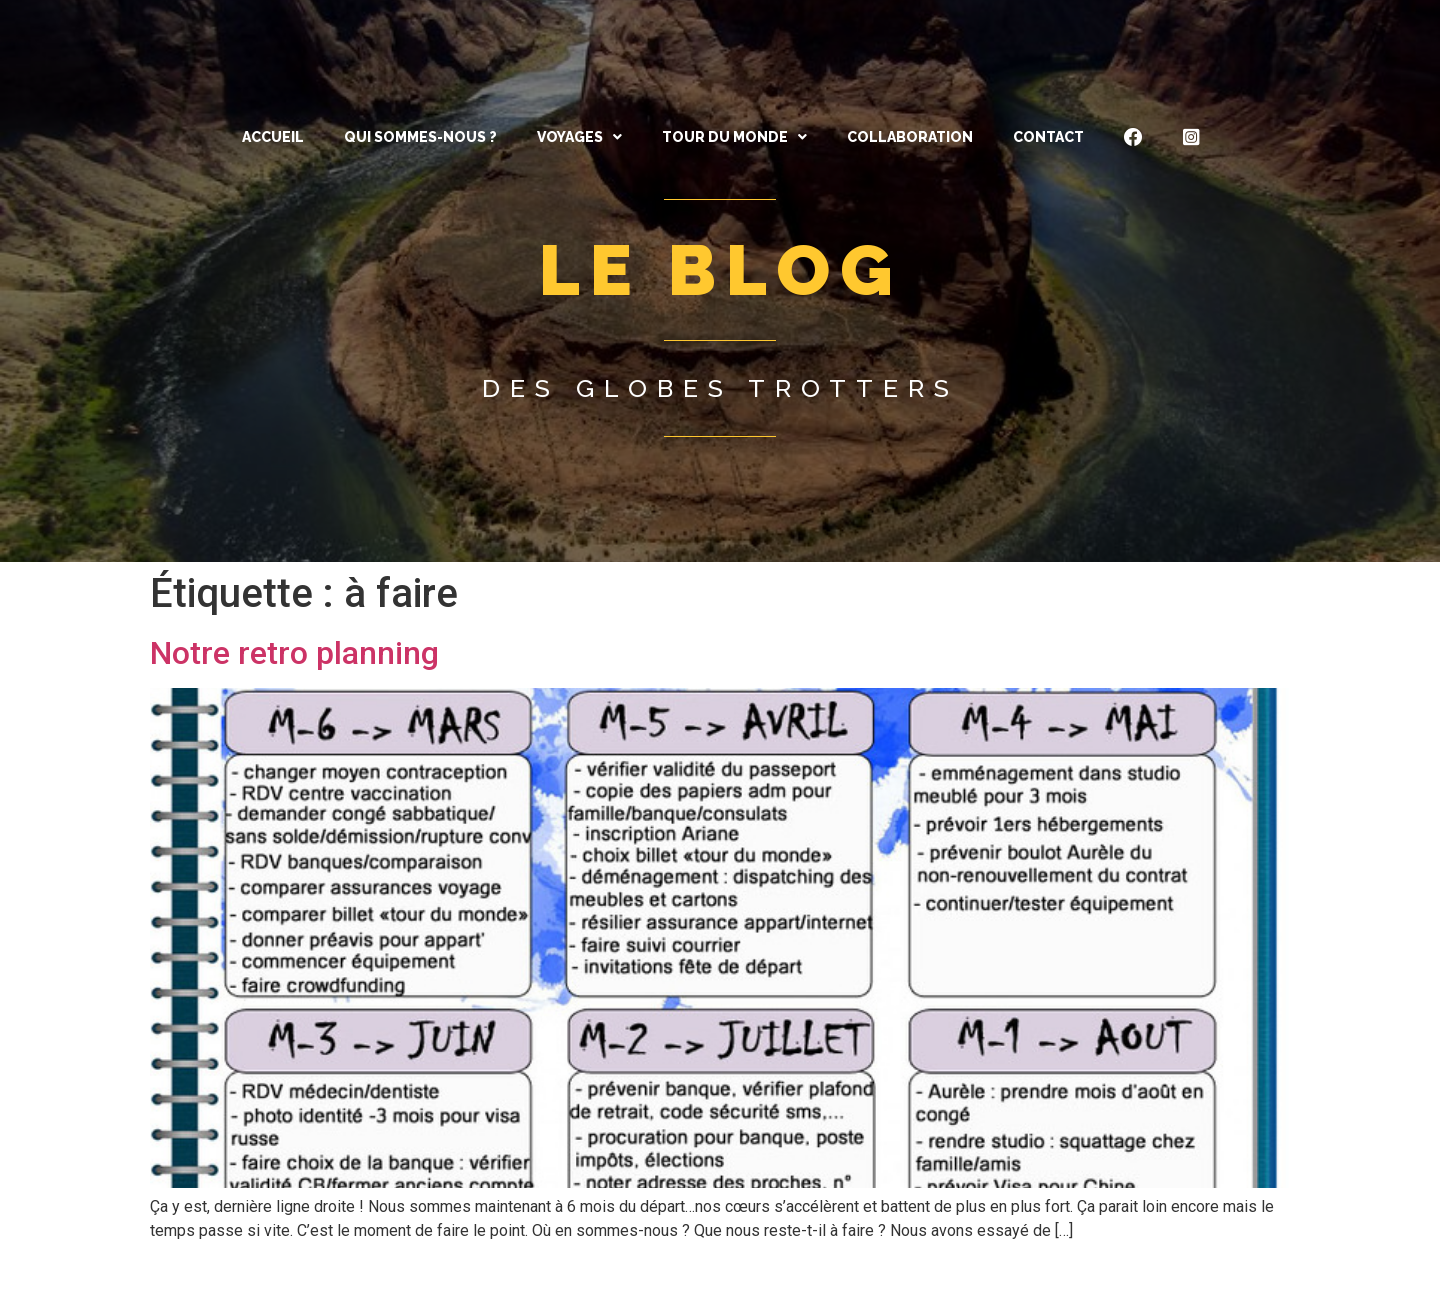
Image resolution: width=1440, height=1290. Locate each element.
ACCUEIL (273, 137)
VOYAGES (579, 137)
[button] (579, 137)
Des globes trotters (720, 388)
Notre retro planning (294, 653)
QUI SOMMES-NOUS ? (420, 137)
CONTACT (1048, 137)
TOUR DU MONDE (734, 137)
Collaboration (910, 137)
